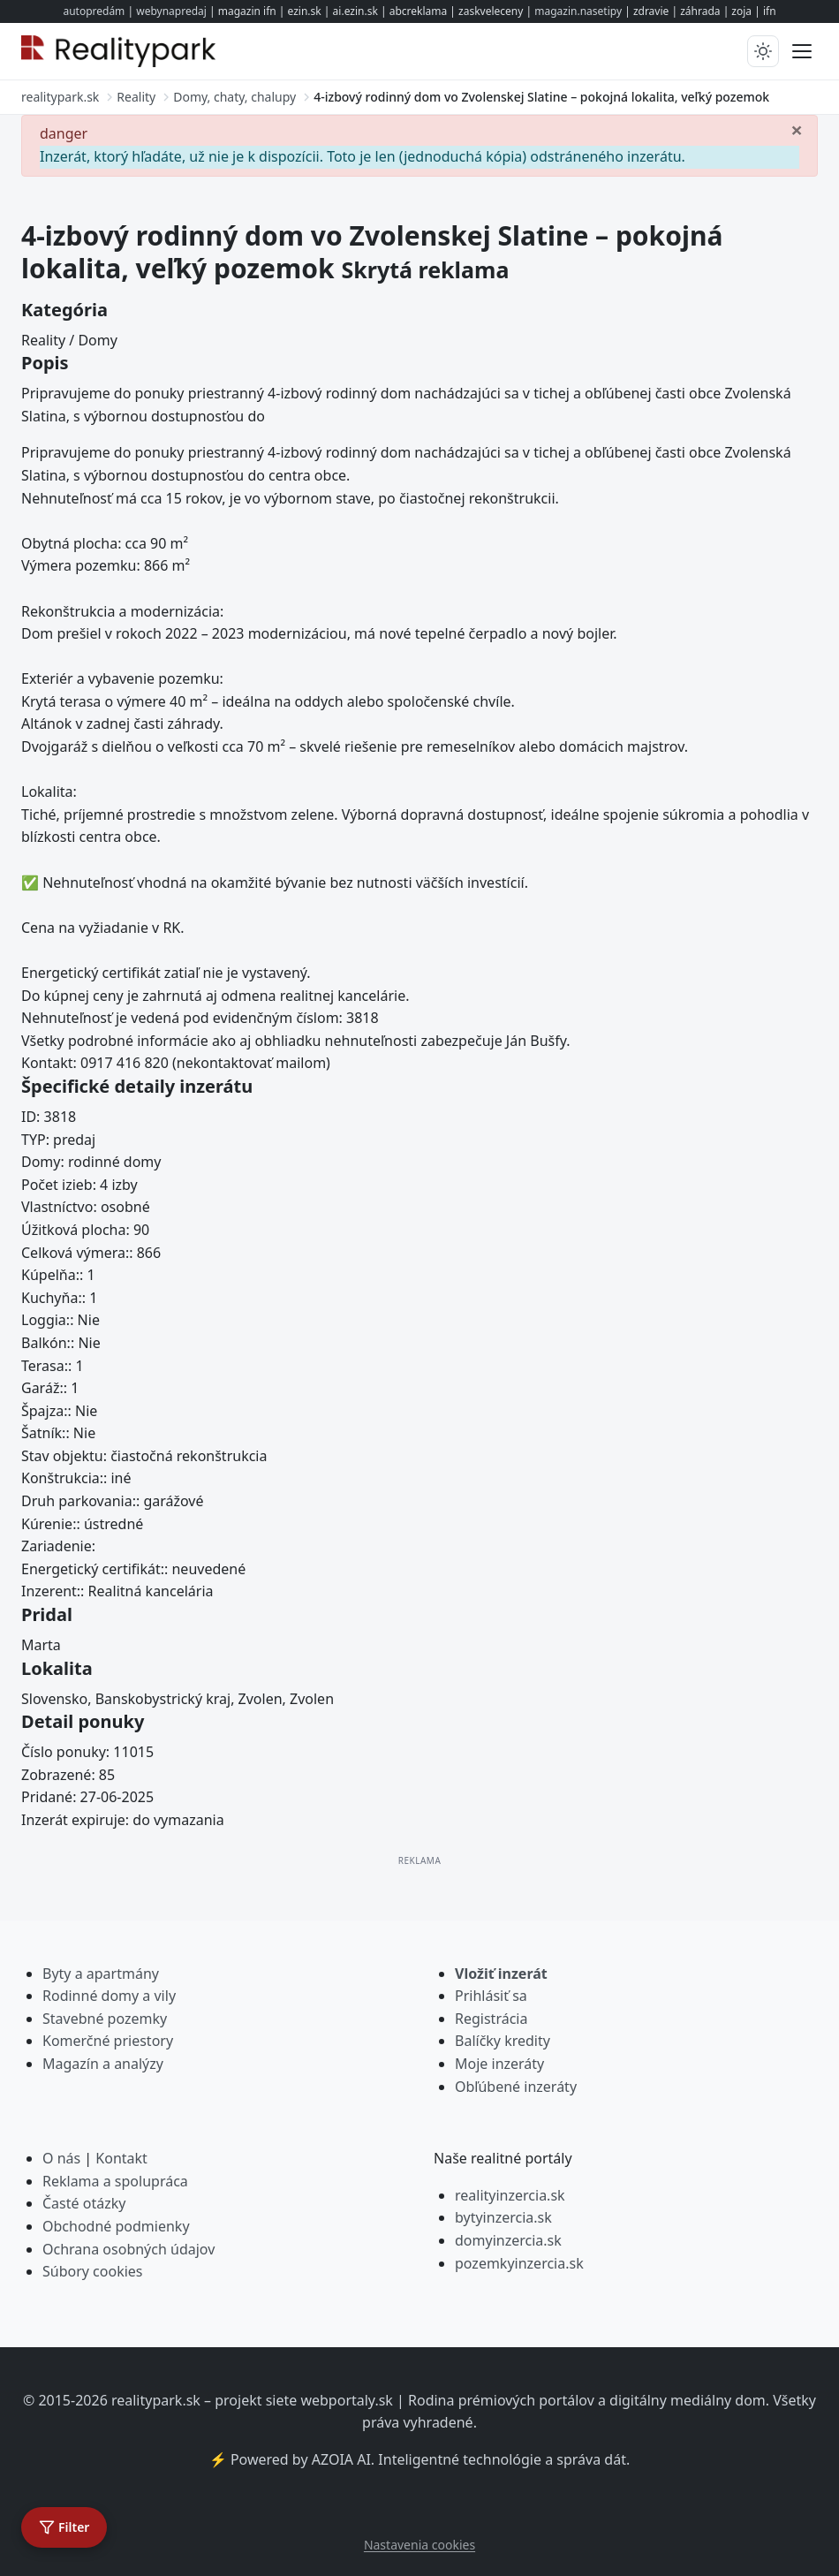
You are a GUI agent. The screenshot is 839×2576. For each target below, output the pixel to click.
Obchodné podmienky (116, 2226)
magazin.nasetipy (578, 11)
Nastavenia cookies (419, 2544)
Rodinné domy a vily (109, 1995)
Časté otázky (83, 2203)
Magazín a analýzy (102, 2063)
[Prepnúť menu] (802, 51)
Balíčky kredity (502, 2040)
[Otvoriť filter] (64, 2527)
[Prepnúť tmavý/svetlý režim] (763, 51)
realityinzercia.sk (510, 2195)
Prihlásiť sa (491, 1995)
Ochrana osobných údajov (128, 2249)
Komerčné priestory (107, 2040)
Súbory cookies (92, 2271)
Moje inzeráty (499, 2063)
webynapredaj (171, 11)
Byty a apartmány (100, 1973)
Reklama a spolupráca (115, 2181)
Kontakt (121, 2158)
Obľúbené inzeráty (516, 2086)
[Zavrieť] (796, 129)
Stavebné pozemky (104, 2018)
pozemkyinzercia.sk (519, 2263)
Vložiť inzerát (501, 1973)
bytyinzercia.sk (503, 2217)
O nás (61, 2158)
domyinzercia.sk (508, 2240)
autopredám (94, 11)
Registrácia (491, 2018)
